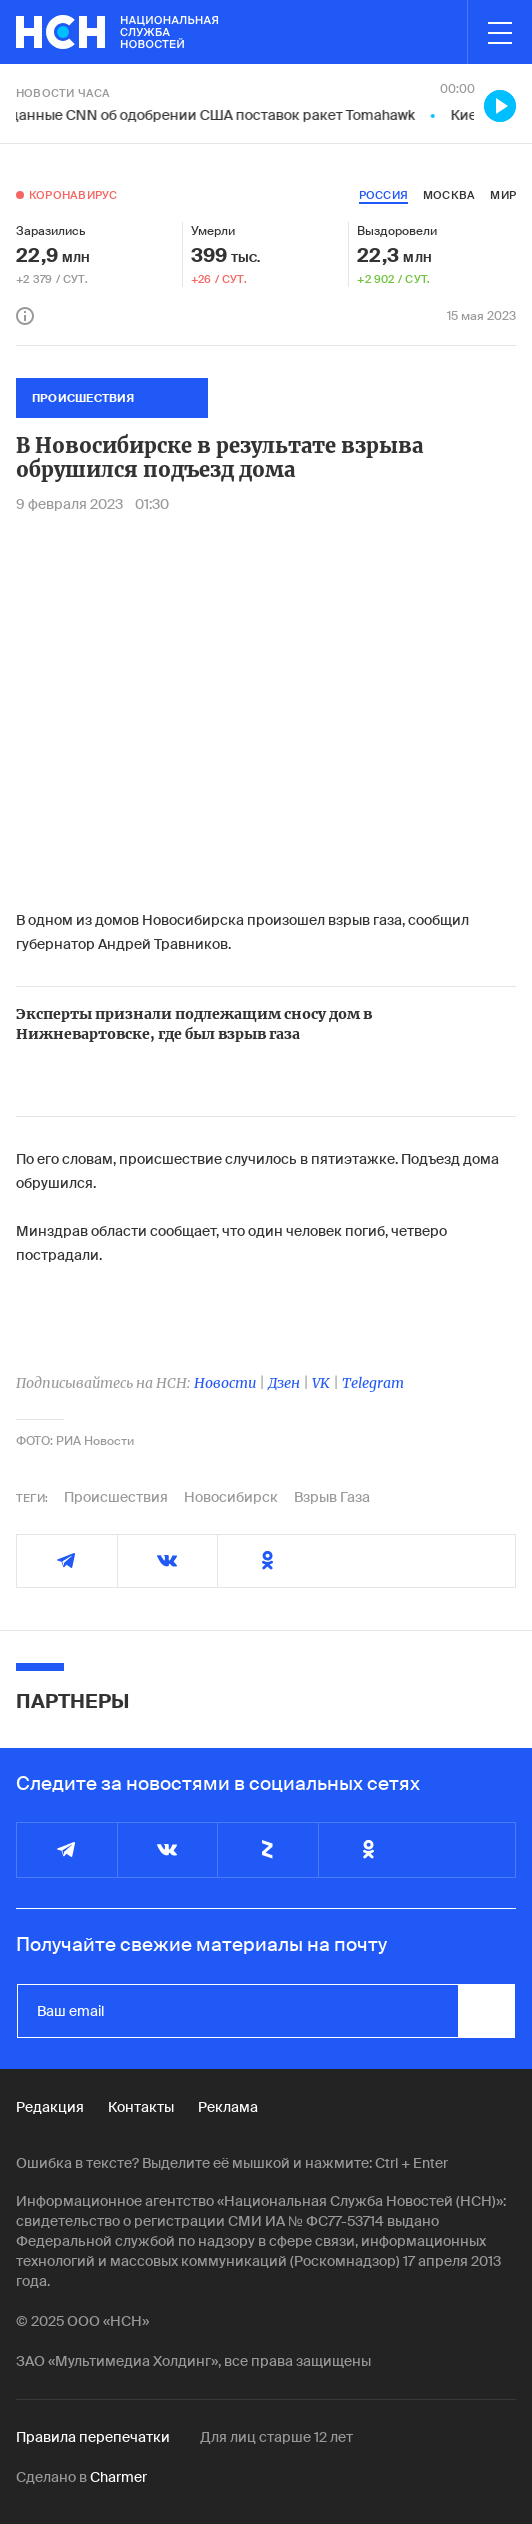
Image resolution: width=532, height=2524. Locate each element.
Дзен (284, 1383)
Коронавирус (73, 195)
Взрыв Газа (332, 1497)
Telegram (373, 1383)
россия (383, 195)
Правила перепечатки (93, 2437)
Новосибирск (231, 1497)
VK (321, 1383)
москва (449, 195)
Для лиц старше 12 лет (276, 2437)
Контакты (141, 2107)
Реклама (228, 2107)
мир (503, 195)
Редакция (50, 2107)
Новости (225, 1383)
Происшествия (116, 1497)
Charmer (118, 2477)
